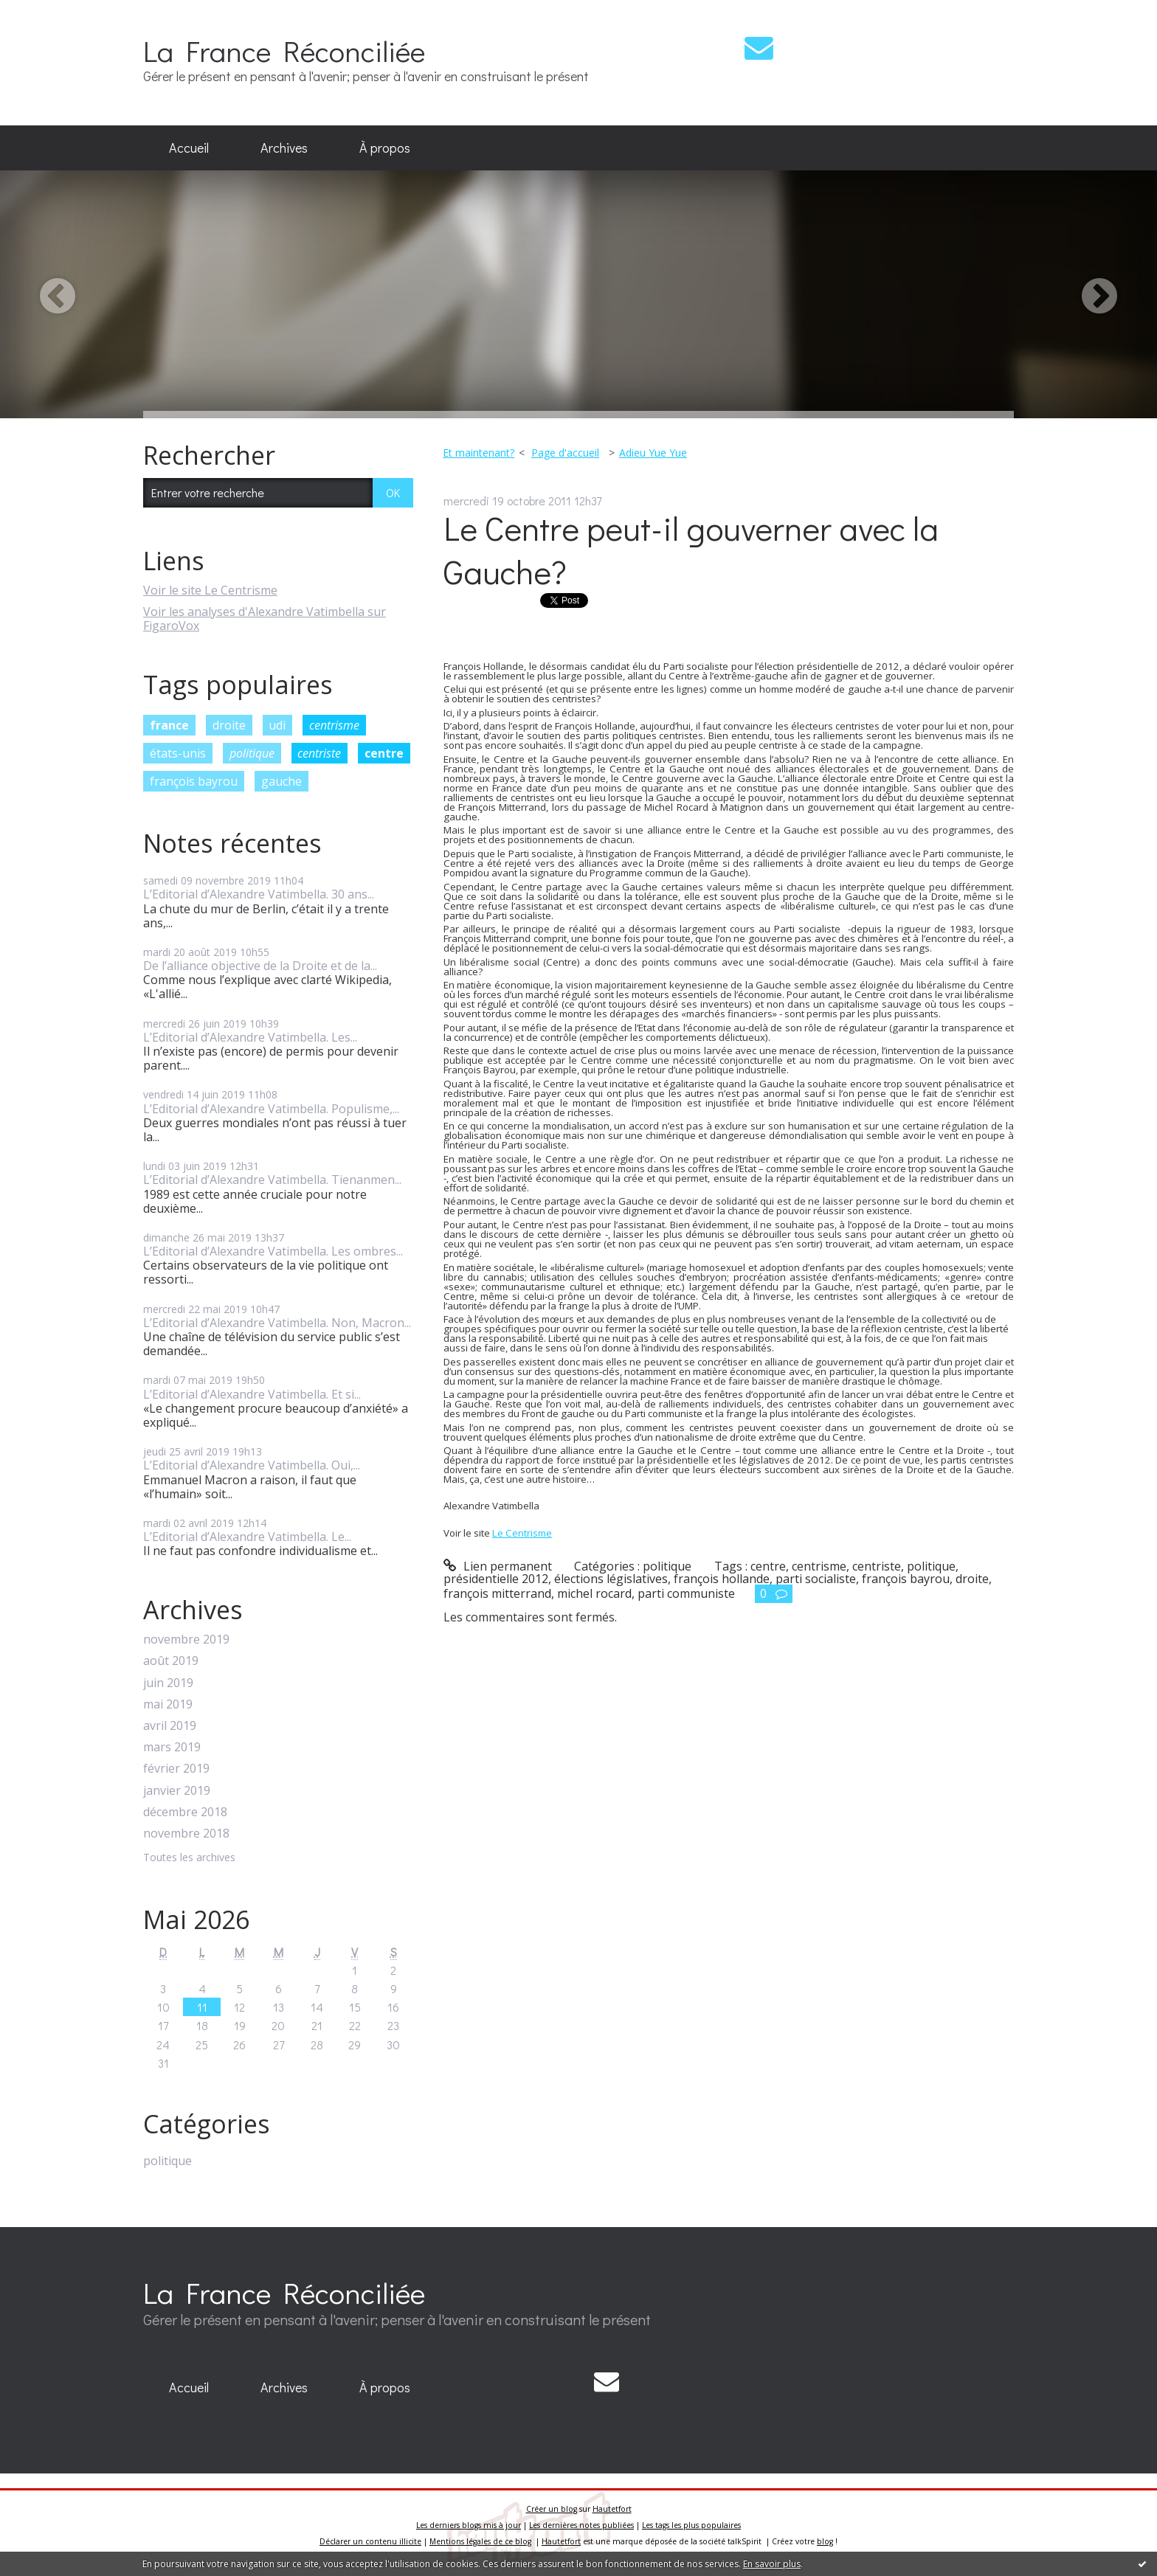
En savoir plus (772, 2564)
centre (384, 753)
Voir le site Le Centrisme (210, 590)
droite (229, 725)
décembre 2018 (185, 1812)
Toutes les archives (189, 1858)
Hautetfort (612, 2509)
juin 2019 (168, 1683)
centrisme (334, 725)
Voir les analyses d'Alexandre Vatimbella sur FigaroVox (264, 618)
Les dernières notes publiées (581, 2525)
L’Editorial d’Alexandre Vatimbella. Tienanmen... (272, 1179)
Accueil (189, 147)
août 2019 (170, 1661)
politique (251, 753)
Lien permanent (497, 1566)
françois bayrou (194, 781)
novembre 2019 (186, 1639)
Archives (284, 147)
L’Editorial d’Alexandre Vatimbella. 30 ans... (258, 894)
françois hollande (722, 1579)
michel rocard (594, 1593)
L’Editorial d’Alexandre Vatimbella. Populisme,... (271, 1109)
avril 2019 (169, 1726)
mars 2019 (172, 1747)
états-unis (178, 753)
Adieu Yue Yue (653, 453)
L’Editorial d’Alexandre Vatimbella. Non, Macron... (277, 1323)
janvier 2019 (176, 1791)
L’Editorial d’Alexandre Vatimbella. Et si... (252, 1394)
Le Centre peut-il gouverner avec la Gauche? (691, 549)
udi (277, 725)
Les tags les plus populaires (691, 2525)
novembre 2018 (186, 1834)
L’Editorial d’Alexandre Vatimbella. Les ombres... (273, 1251)
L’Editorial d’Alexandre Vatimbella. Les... (250, 1037)
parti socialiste (816, 1579)
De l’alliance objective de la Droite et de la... (260, 966)
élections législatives (611, 1579)
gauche (281, 781)
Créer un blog (551, 2509)
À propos (384, 147)
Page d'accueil (565, 453)
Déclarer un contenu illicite (370, 2541)
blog (825, 2541)
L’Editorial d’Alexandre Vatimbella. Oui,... (251, 1465)
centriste (319, 753)
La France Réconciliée (284, 50)
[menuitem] (189, 148)
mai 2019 (168, 1704)
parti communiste (686, 1593)
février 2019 (176, 1769)
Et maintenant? (478, 453)
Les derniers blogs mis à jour (468, 2525)
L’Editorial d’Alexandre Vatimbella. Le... (247, 1536)
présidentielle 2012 (495, 1579)
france (169, 725)
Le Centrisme (522, 1533)
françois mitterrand (497, 1593)
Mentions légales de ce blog (480, 2541)
